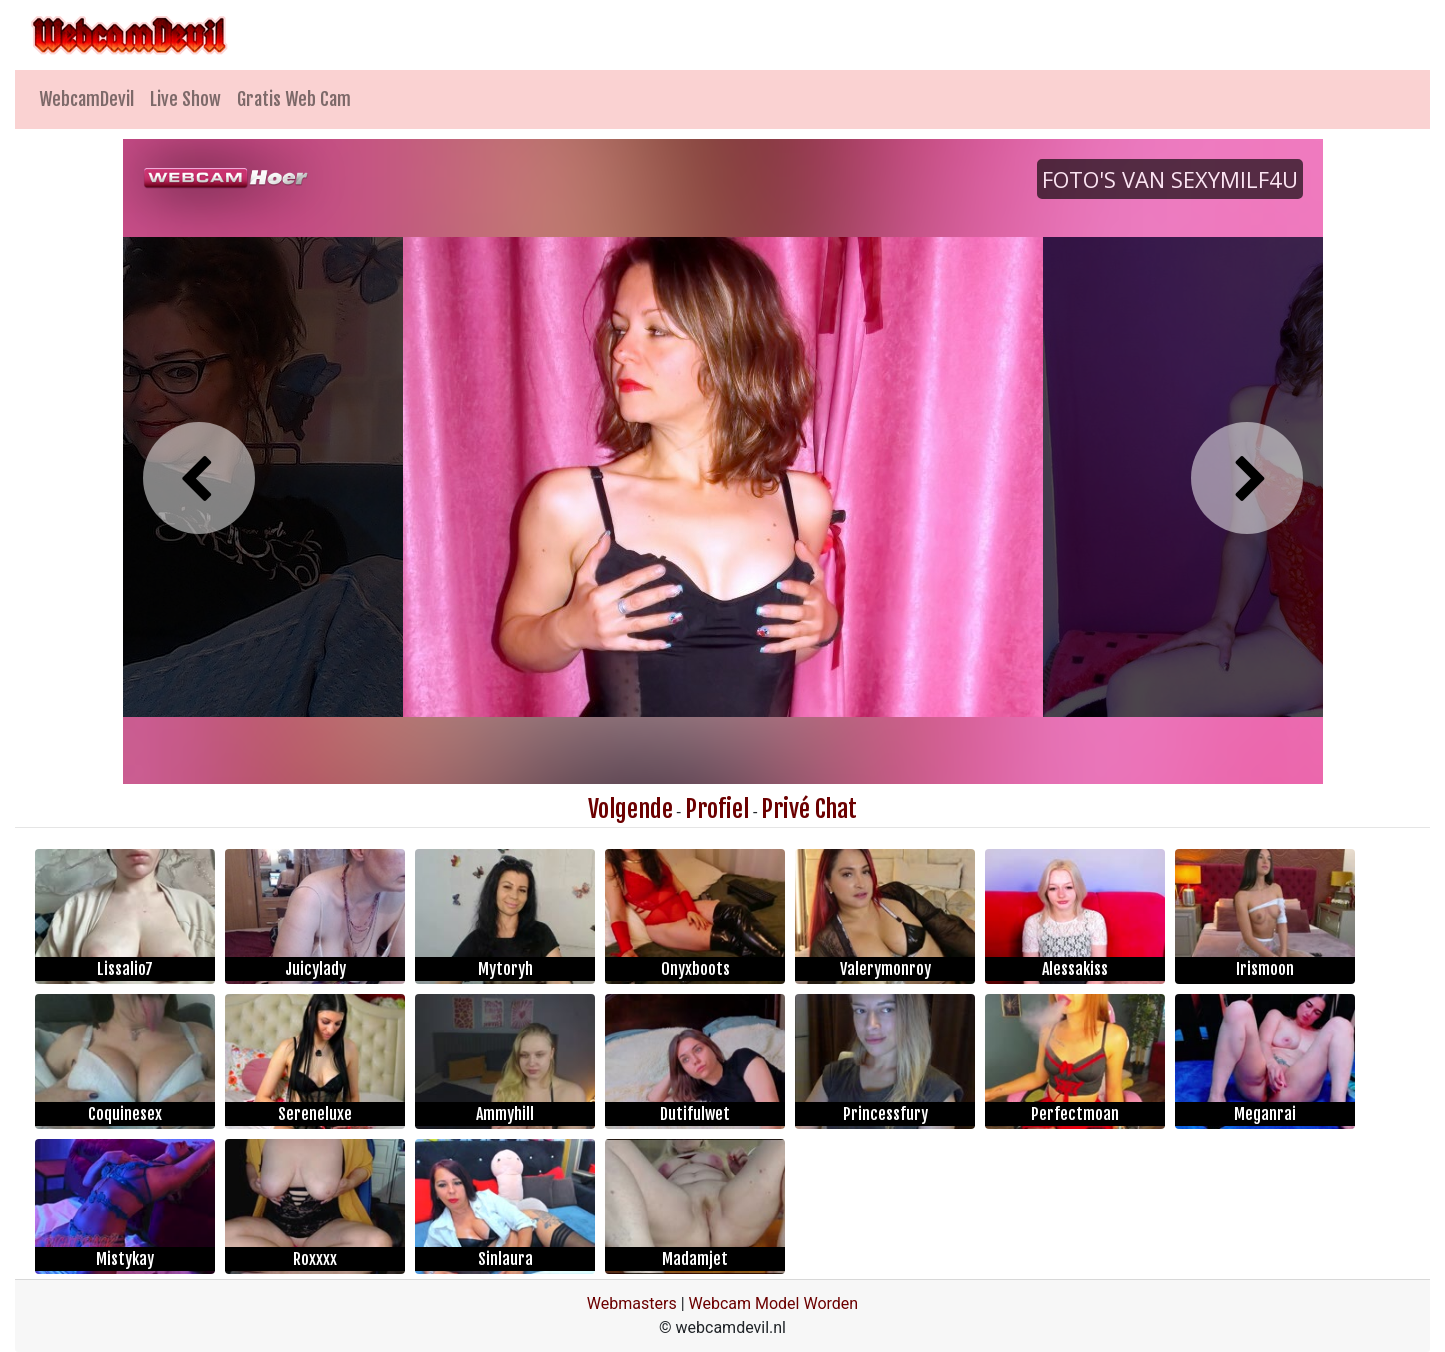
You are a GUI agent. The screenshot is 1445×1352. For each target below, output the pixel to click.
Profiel (717, 809)
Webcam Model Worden (774, 1303)
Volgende (630, 809)
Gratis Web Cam (294, 99)
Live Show (185, 99)
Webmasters (632, 1303)
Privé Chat (809, 809)
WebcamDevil (86, 99)
